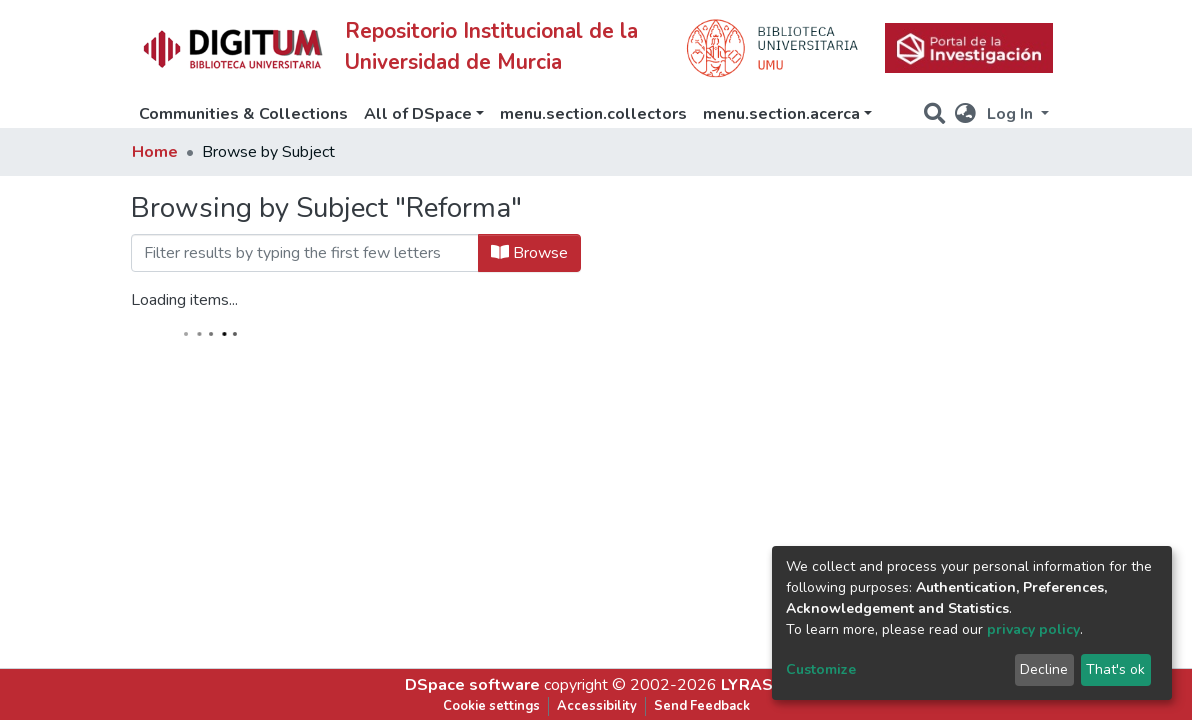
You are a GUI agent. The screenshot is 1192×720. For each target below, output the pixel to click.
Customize (821, 669)
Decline (1044, 669)
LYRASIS (754, 685)
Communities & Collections (243, 114)
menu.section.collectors (593, 114)
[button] (965, 114)
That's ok (1115, 669)
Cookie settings (491, 706)
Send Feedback (702, 706)
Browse (529, 253)
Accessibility (597, 706)
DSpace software (472, 685)
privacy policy (1033, 629)
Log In (1012, 114)
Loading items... (184, 300)
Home (155, 152)
